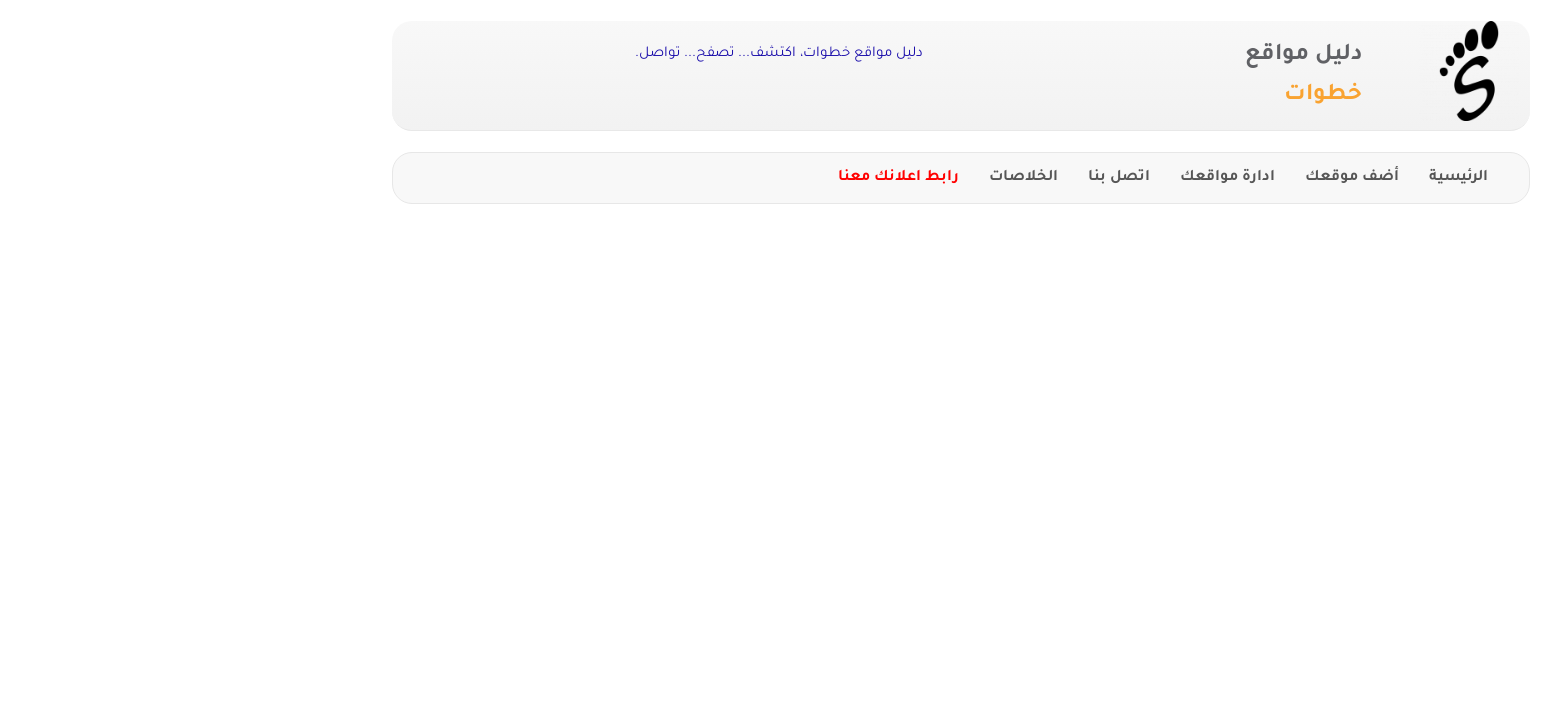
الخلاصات (846, 178)
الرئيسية (1281, 178)
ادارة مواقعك (1050, 178)
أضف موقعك (1175, 178)
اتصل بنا (942, 178)
